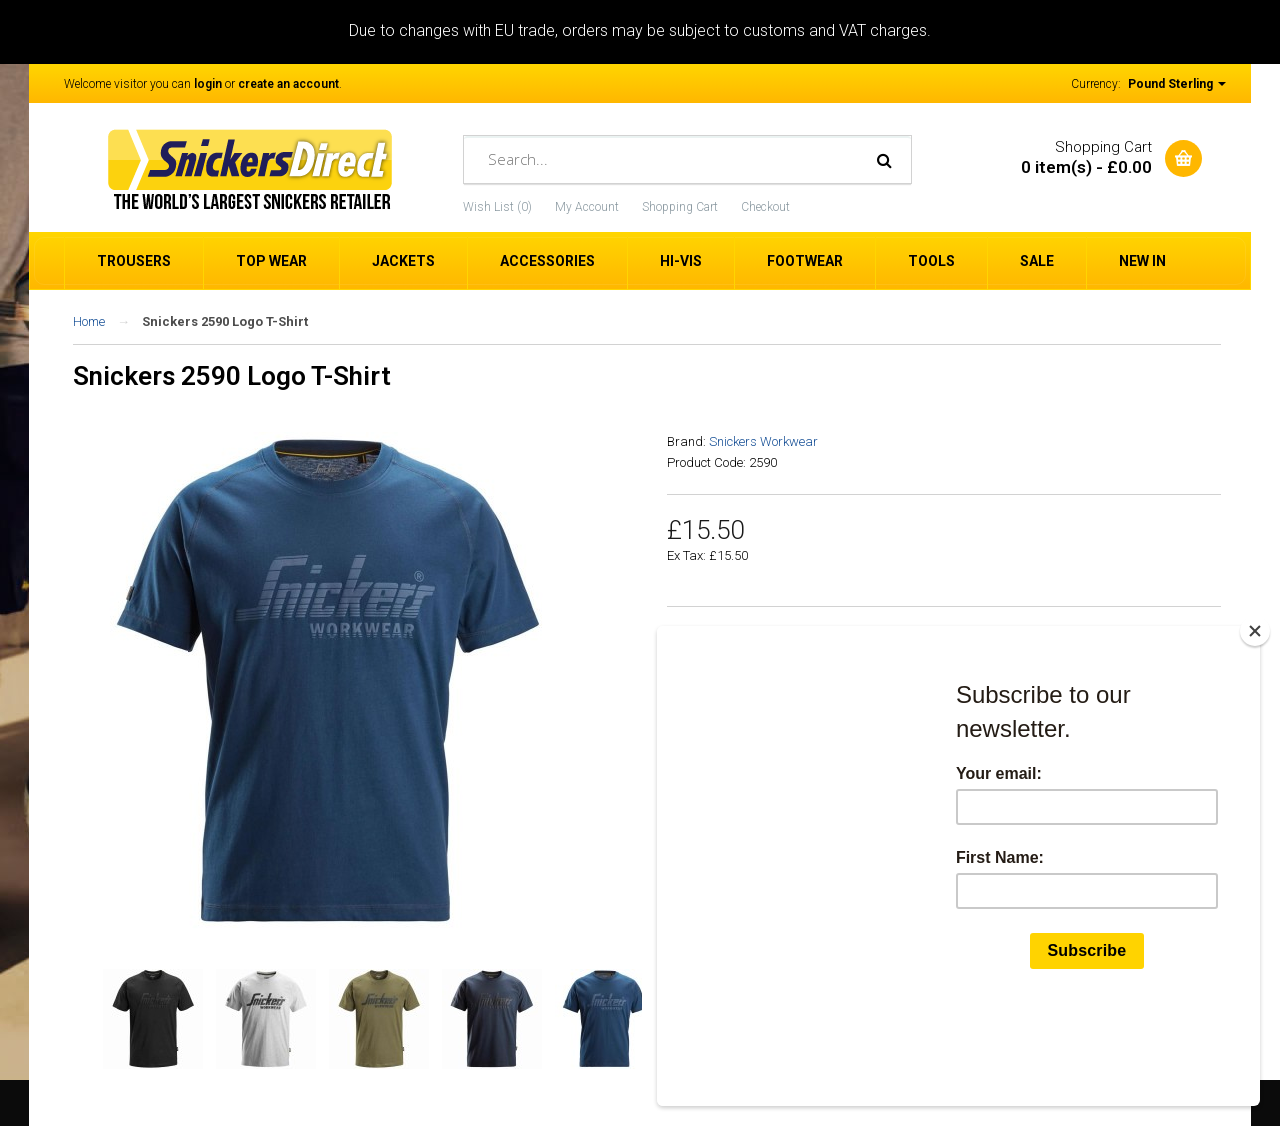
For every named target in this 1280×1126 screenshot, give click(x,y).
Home (89, 321)
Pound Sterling (1177, 84)
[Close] (1255, 726)
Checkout (765, 207)
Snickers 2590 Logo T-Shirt (225, 321)
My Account (587, 207)
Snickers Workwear (763, 441)
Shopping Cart (680, 207)
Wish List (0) (497, 207)
